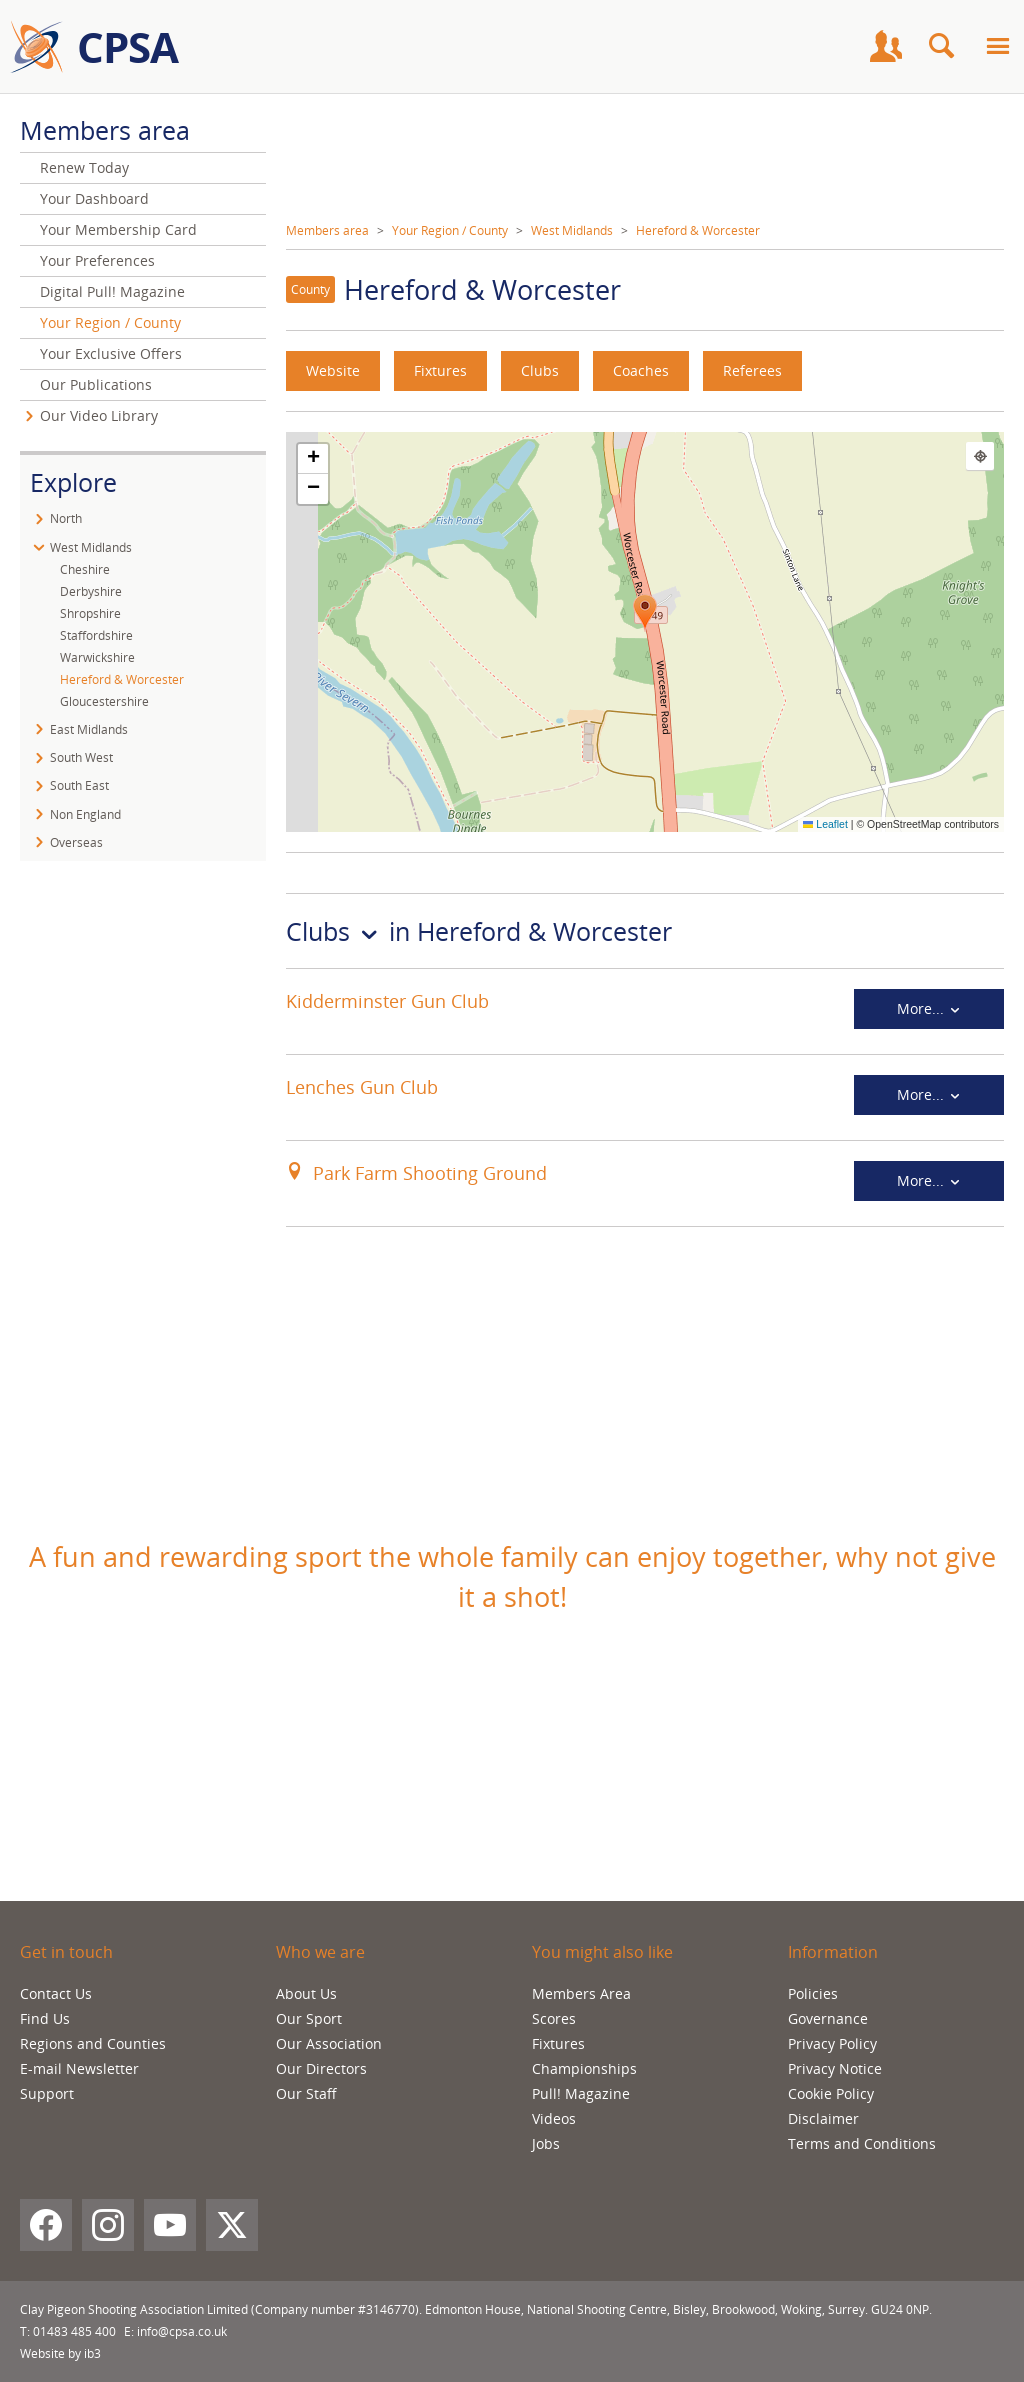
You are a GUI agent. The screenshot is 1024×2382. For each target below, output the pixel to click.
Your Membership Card (118, 229)
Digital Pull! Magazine (112, 291)
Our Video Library (99, 415)
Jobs (546, 2143)
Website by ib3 (60, 2353)
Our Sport (309, 2018)
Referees (752, 370)
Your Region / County (450, 230)
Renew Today (84, 167)
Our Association (329, 2043)
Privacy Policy (832, 2043)
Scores (554, 2018)
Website (333, 370)
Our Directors (321, 2068)
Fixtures (440, 370)
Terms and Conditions (862, 2143)
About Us (306, 1993)
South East (79, 785)
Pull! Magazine (581, 2093)
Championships (584, 2068)
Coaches (641, 370)
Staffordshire (96, 635)
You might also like (602, 1952)
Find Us (45, 2018)
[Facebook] (46, 2225)
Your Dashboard (94, 198)
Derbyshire (91, 591)
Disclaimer (823, 2118)
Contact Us (56, 1993)
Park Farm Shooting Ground (430, 1173)
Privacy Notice (835, 2068)
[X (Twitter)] (232, 2225)
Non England (85, 814)
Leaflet (825, 824)
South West (81, 757)
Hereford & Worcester (698, 230)
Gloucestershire (104, 701)
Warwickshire (97, 657)
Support (47, 2093)
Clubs (540, 370)
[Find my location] (980, 456)
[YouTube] (170, 2225)
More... (929, 1008)
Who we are (320, 1952)
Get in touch (66, 1952)
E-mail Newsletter (79, 2068)
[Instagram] (108, 2225)
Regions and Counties (93, 2043)
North (66, 518)
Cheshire (85, 569)
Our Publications (96, 384)
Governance (828, 2018)
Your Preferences (97, 260)
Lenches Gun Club (362, 1087)
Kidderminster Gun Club (387, 1001)
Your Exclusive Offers (111, 353)
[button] (645, 613)
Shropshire (90, 613)
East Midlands (89, 729)
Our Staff (306, 2093)
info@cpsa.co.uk (182, 2331)
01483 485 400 (74, 2331)
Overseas (76, 842)
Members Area (581, 1993)
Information (833, 1952)
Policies (813, 1993)
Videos (554, 2118)
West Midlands (572, 230)
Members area (327, 230)
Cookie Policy (831, 2093)
